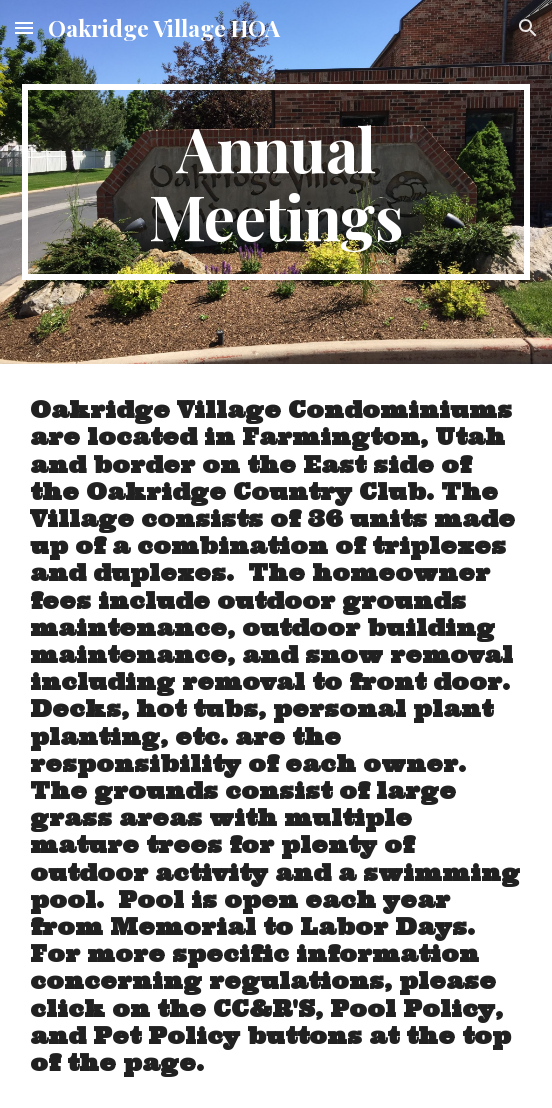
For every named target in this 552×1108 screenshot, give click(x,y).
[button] (24, 27)
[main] (275, 182)
